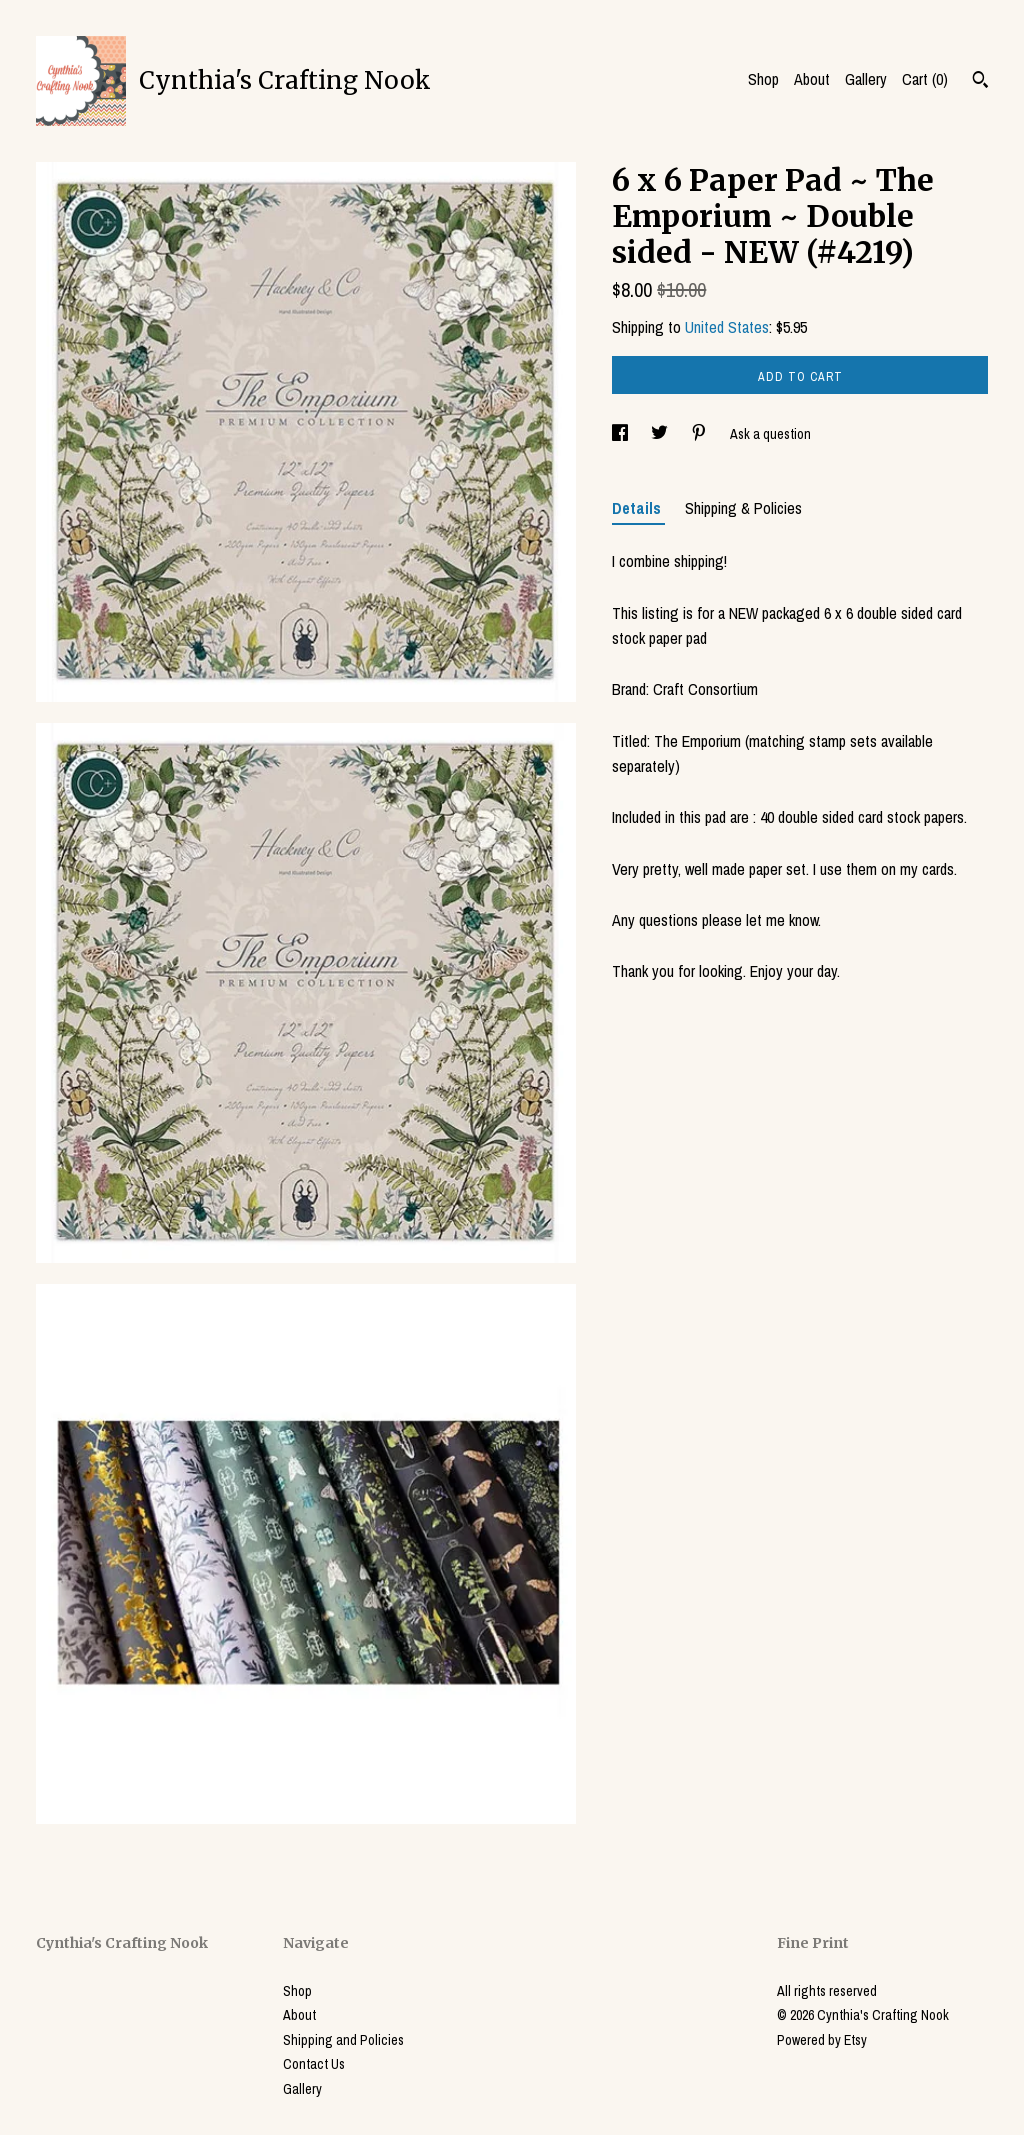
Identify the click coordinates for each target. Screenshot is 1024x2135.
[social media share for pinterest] (700, 434)
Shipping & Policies (743, 508)
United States (727, 327)
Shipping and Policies (343, 2040)
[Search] (980, 82)
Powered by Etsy (822, 2040)
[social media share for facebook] (621, 434)
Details (638, 508)
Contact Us (314, 2064)
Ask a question (770, 434)
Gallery (866, 79)
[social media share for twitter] (661, 434)
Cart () (925, 79)
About (812, 79)
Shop (763, 79)
